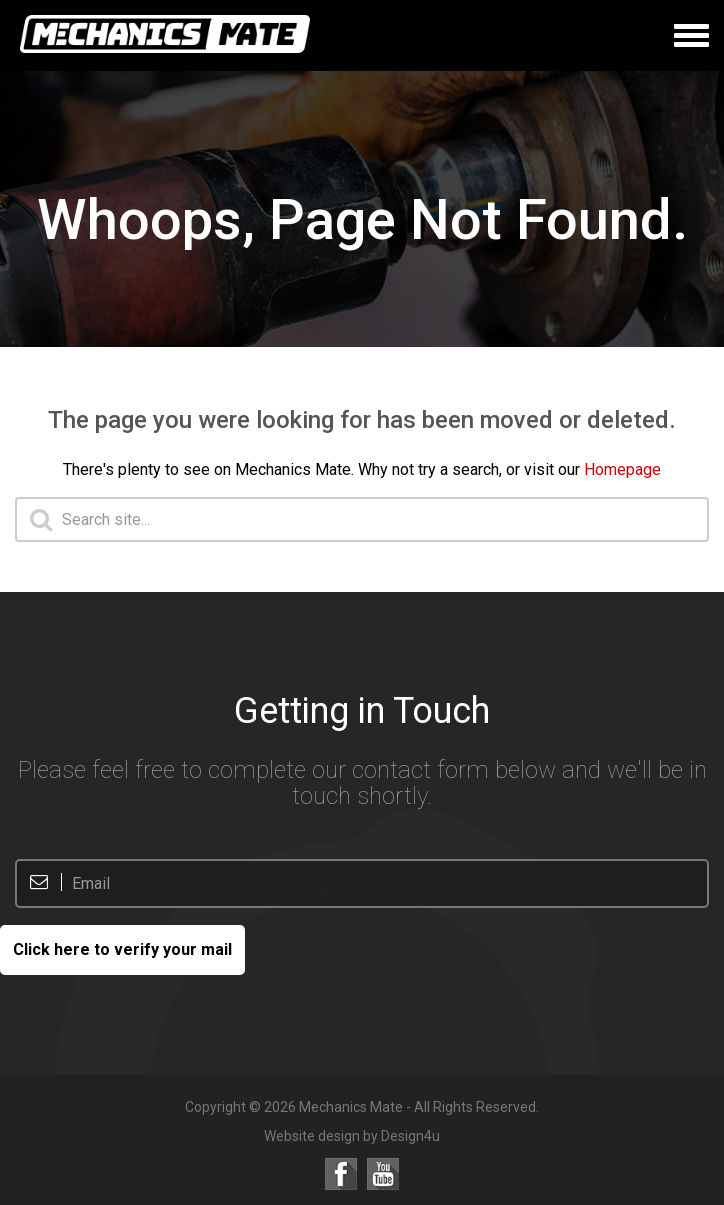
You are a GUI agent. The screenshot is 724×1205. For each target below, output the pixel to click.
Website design (312, 1136)
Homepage (622, 469)
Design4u (410, 1136)
